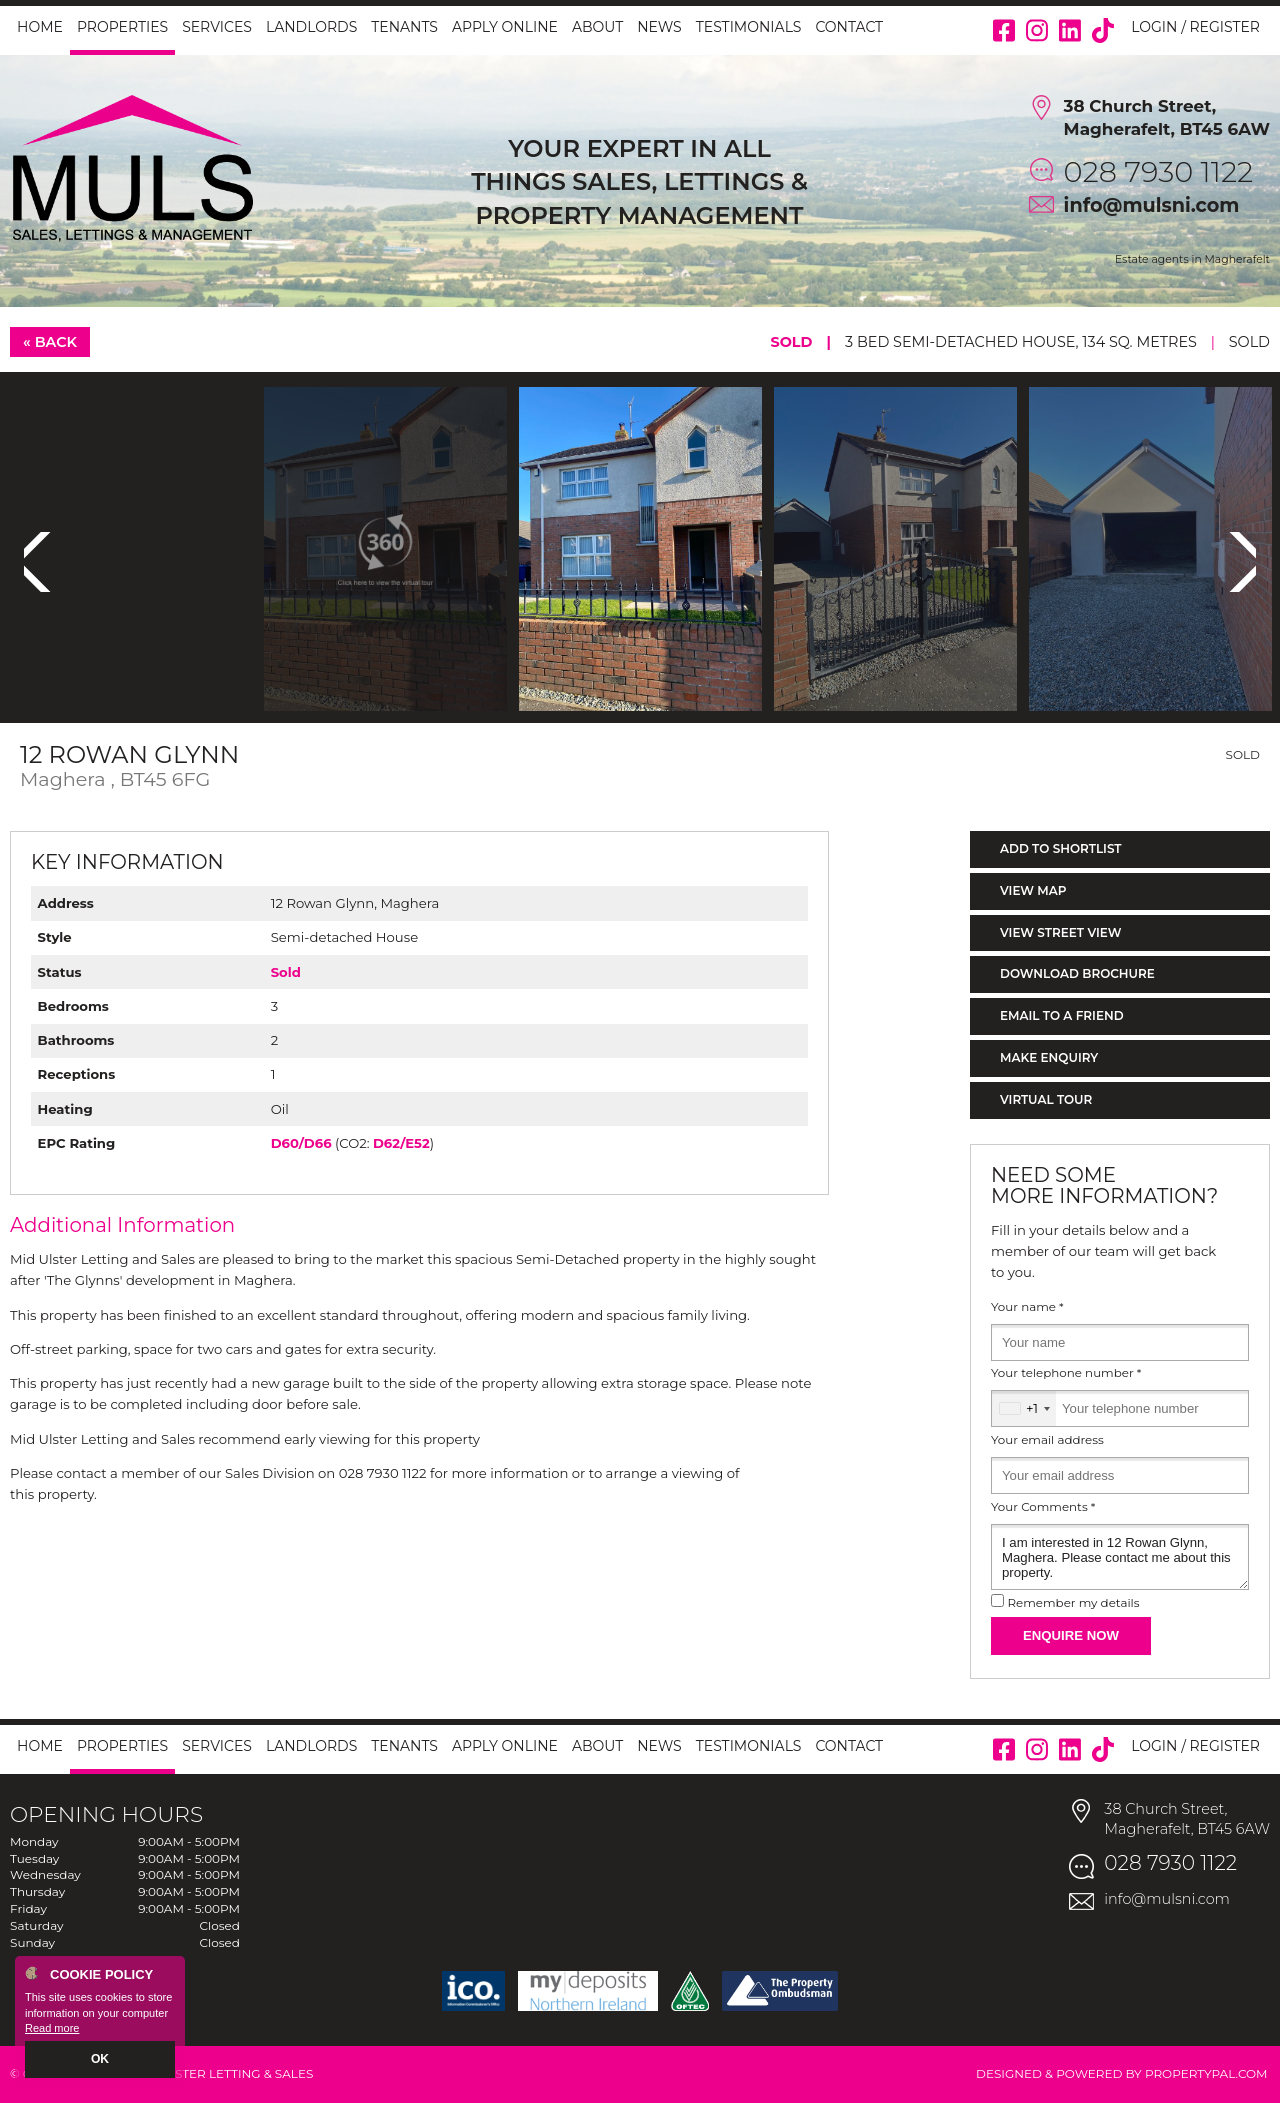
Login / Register (1195, 27)
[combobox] (1024, 1408)
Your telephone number (1066, 1373)
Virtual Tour (1046, 1099)
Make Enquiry (1049, 1057)
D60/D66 (301, 1143)
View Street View (1060, 932)
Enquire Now (1071, 1635)
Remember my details (1073, 1603)
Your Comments (1043, 1507)
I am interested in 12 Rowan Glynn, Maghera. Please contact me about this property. (1120, 1557)
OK (100, 2060)
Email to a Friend (1062, 1015)
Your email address (1047, 1440)
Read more (52, 2029)
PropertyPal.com (1206, 2073)
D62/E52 (401, 1143)
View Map (1033, 890)
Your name (1027, 1307)
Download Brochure (1077, 973)
